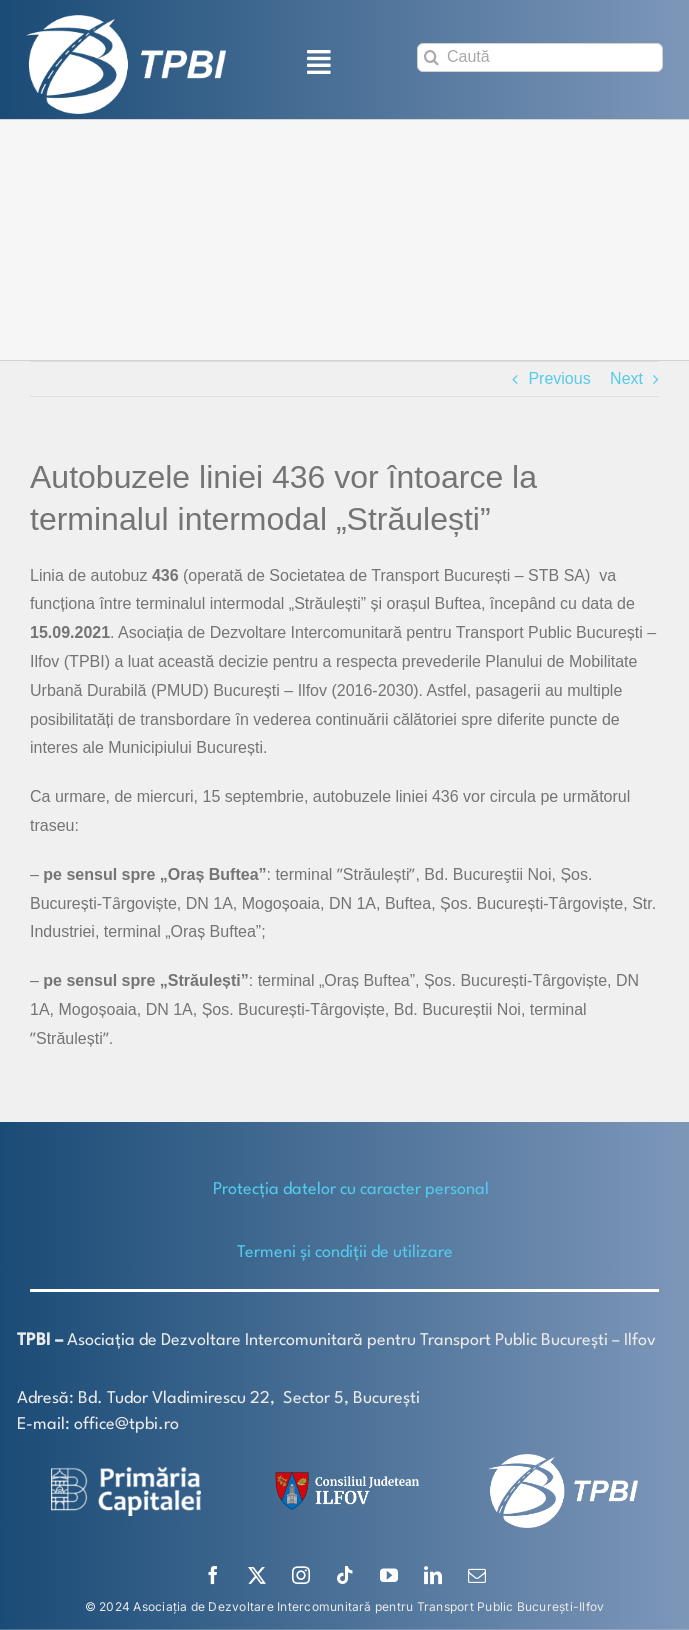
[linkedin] (433, 1575)
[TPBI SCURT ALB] (126, 22)
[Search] (431, 57)
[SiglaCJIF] (344, 1476)
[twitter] (257, 1575)
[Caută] (540, 57)
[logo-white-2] (126, 1474)
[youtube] (389, 1575)
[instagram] (301, 1575)
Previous (559, 378)
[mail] (477, 1575)
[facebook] (213, 1575)
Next (626, 378)
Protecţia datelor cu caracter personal (351, 1189)
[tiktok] (345, 1575)
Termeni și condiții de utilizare (345, 1252)
